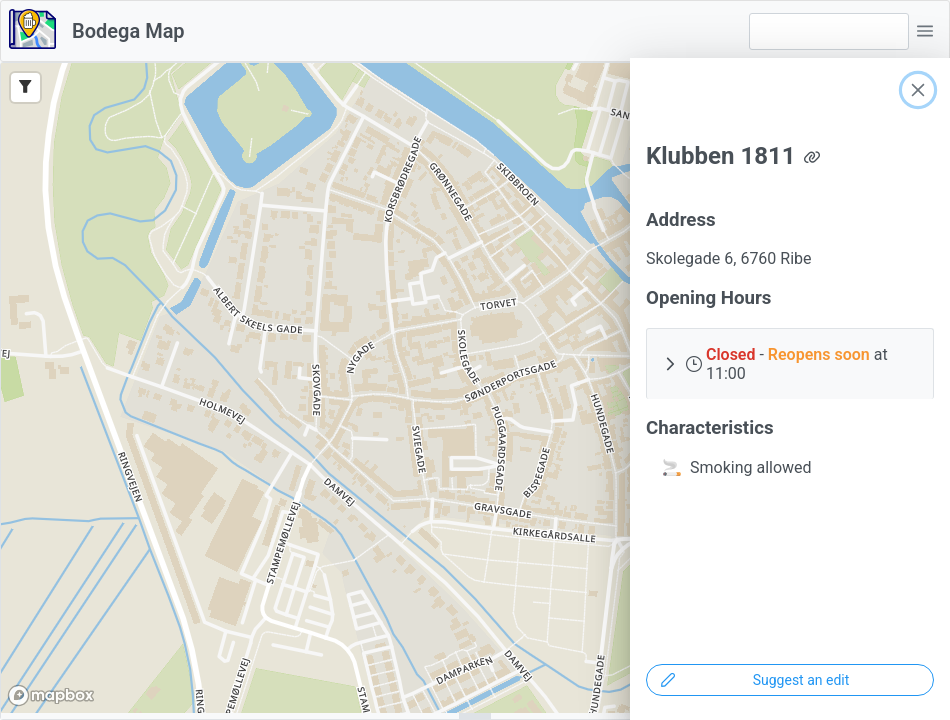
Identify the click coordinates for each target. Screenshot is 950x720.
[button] (925, 31)
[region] (475, 388)
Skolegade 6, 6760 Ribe (729, 258)
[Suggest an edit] (790, 680)
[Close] (918, 90)
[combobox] (829, 31)
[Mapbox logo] (51, 695)
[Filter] (25, 87)
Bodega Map (128, 31)
